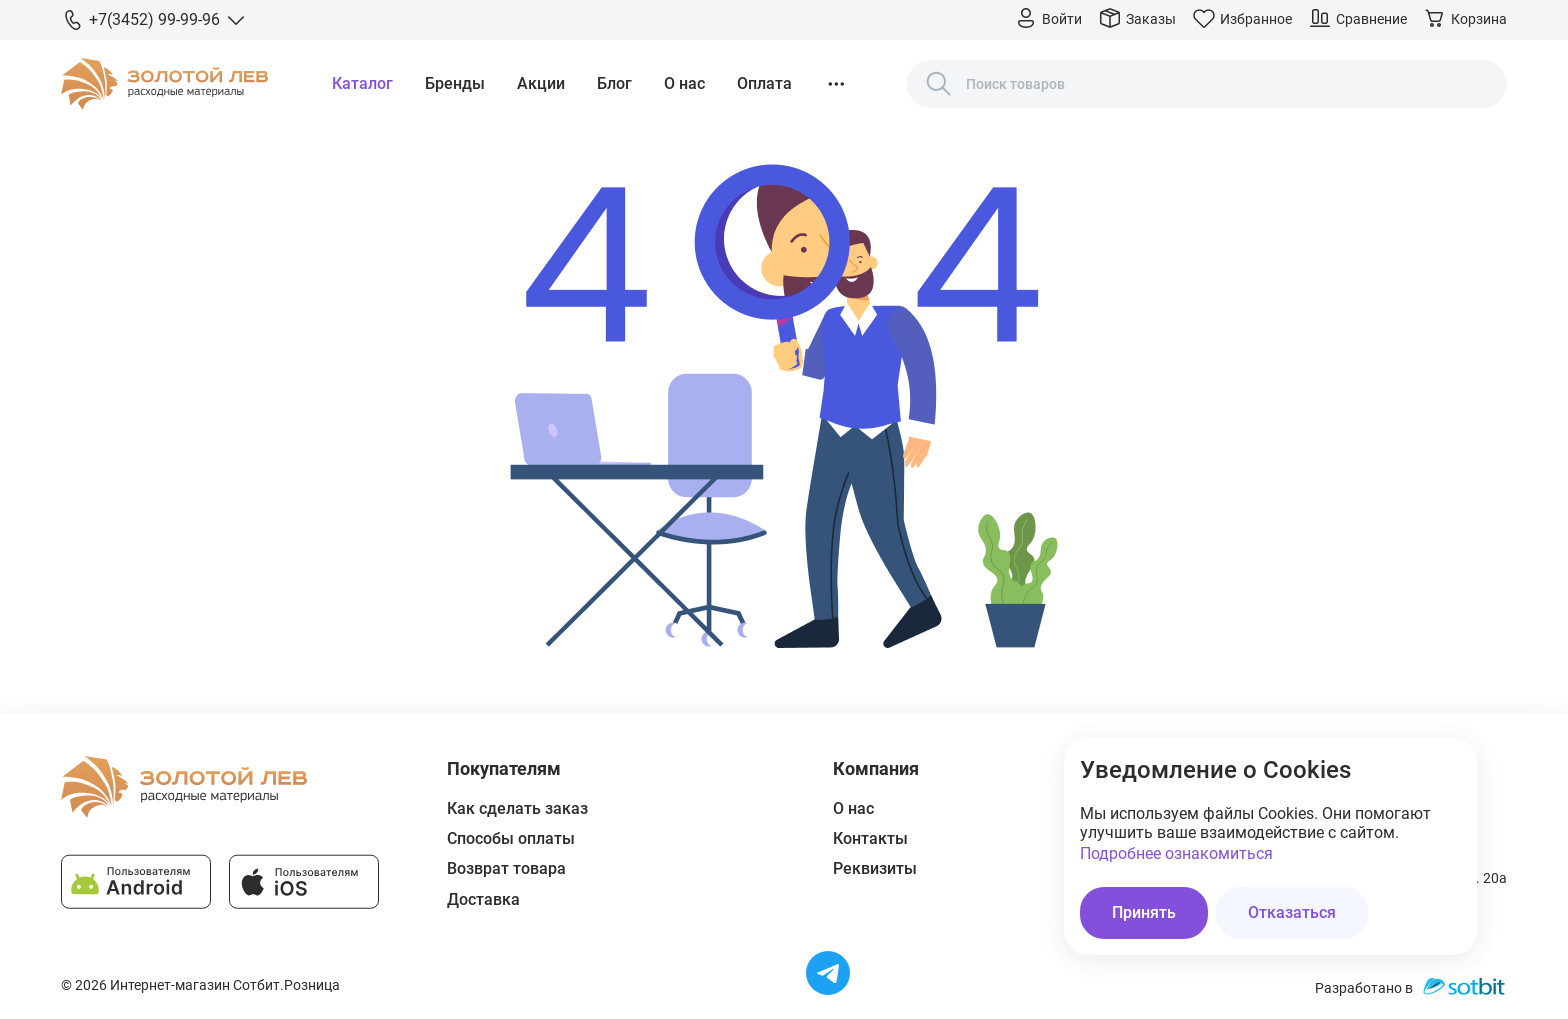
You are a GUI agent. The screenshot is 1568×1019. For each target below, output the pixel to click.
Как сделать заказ (517, 808)
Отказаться (1292, 912)
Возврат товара (506, 868)
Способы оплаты (511, 838)
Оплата (764, 83)
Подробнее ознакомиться (1176, 853)
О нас (684, 83)
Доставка (483, 899)
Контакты (870, 838)
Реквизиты (875, 868)
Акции (541, 83)
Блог (614, 83)
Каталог (362, 83)
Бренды (455, 83)
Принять (1144, 912)
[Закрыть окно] (1449, 766)
